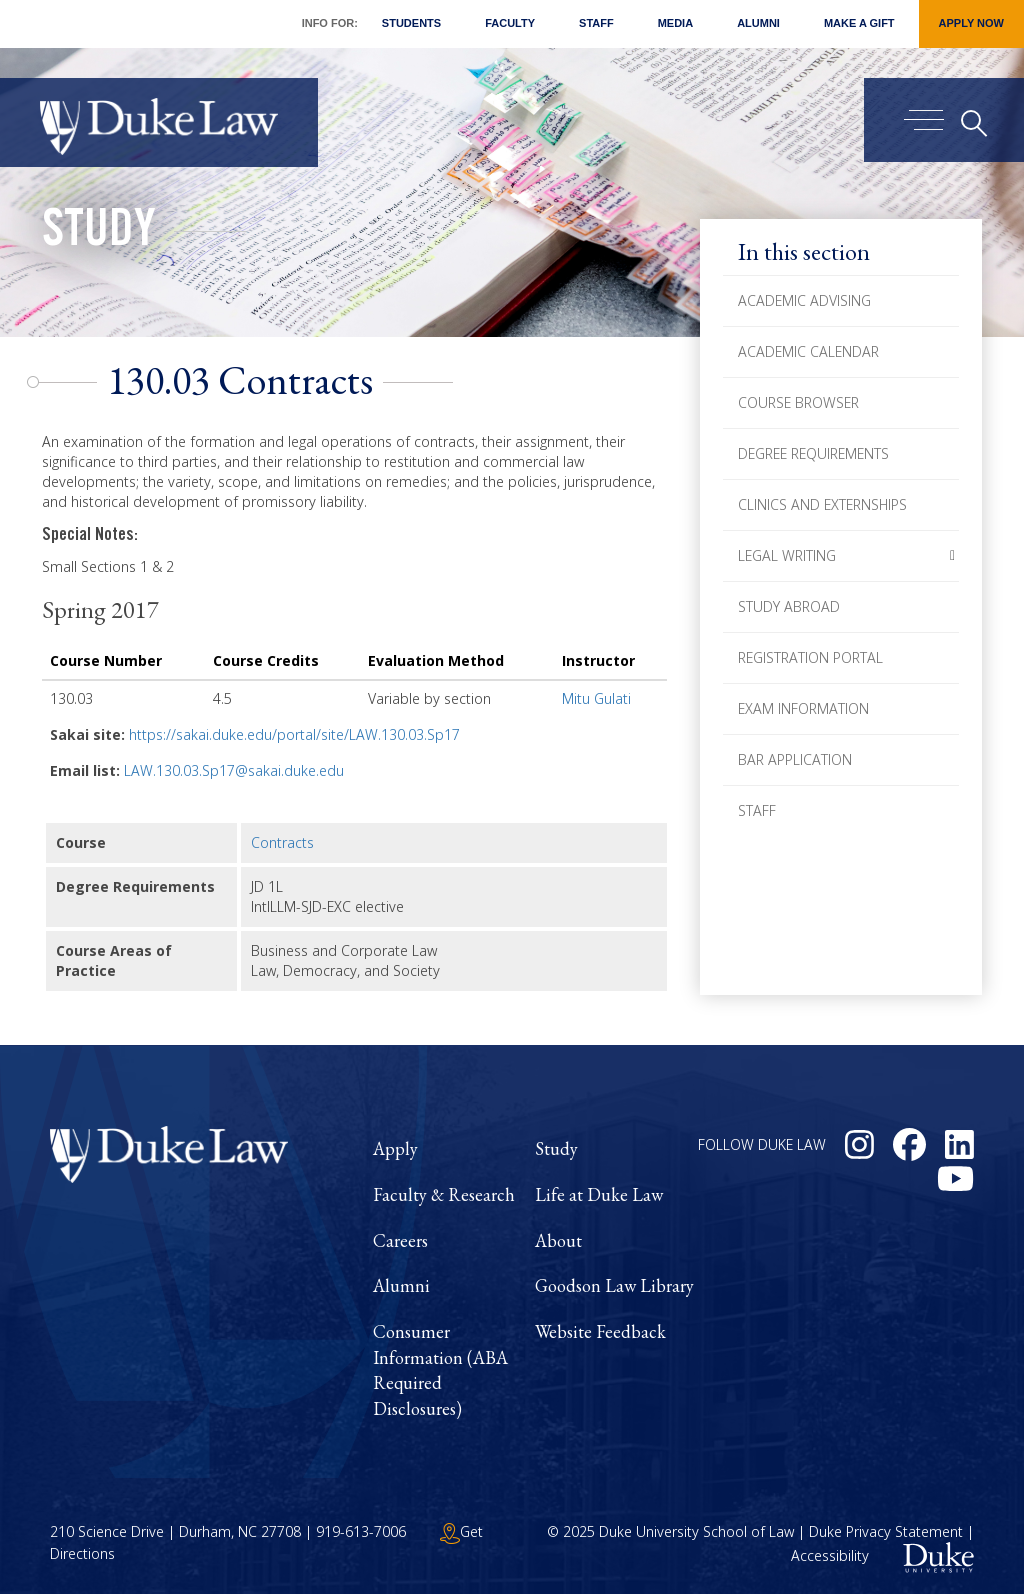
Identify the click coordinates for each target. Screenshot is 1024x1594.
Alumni (758, 23)
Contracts (282, 842)
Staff (596, 23)
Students (411, 23)
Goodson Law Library (614, 1285)
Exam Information (803, 708)
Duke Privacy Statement (886, 1531)
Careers (400, 1240)
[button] (952, 556)
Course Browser (798, 402)
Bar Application (795, 759)
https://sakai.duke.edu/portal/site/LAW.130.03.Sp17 (294, 734)
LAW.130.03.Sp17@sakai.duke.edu (234, 770)
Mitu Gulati (596, 698)
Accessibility (830, 1555)
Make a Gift (859, 23)
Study (99, 234)
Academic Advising (804, 300)
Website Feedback (600, 1331)
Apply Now (971, 23)
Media (675, 23)
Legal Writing (787, 555)
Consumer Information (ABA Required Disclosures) (440, 1370)
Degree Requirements (813, 453)
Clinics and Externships (822, 504)
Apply (395, 1148)
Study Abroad (789, 606)
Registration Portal (810, 657)
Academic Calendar (808, 351)
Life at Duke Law (599, 1194)
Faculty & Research (444, 1194)
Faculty (510, 23)
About (558, 1240)
